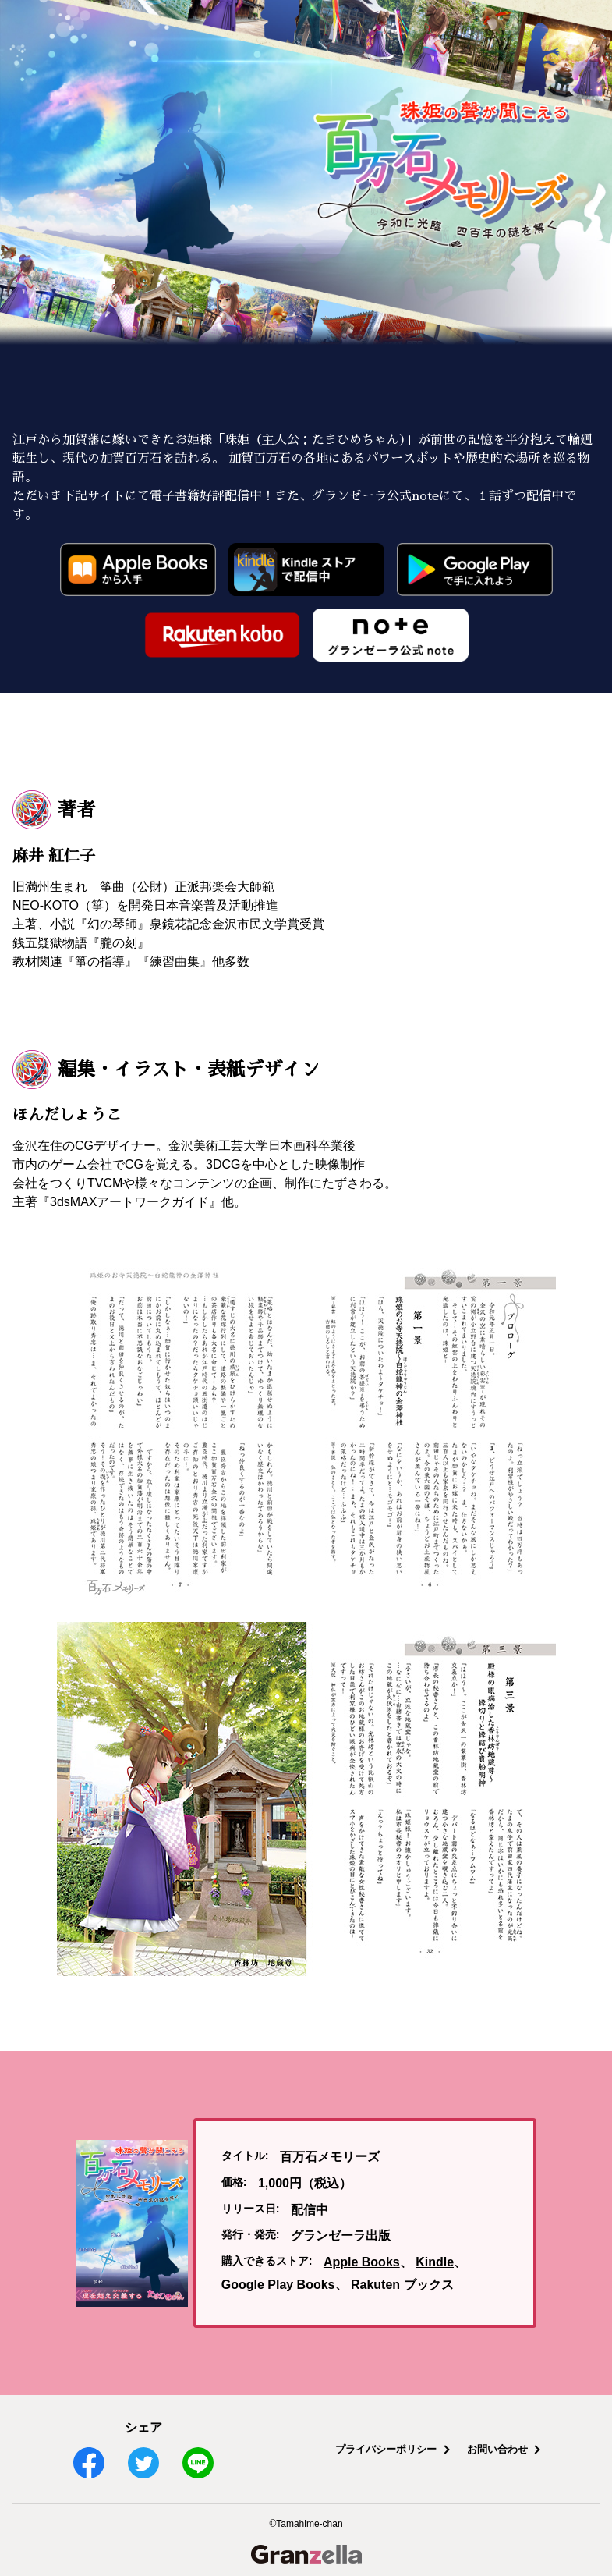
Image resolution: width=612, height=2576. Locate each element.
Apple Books (362, 2262)
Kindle (435, 2262)
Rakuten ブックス (402, 2284)
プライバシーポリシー (386, 2449)
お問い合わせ (497, 2449)
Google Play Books (278, 2284)
